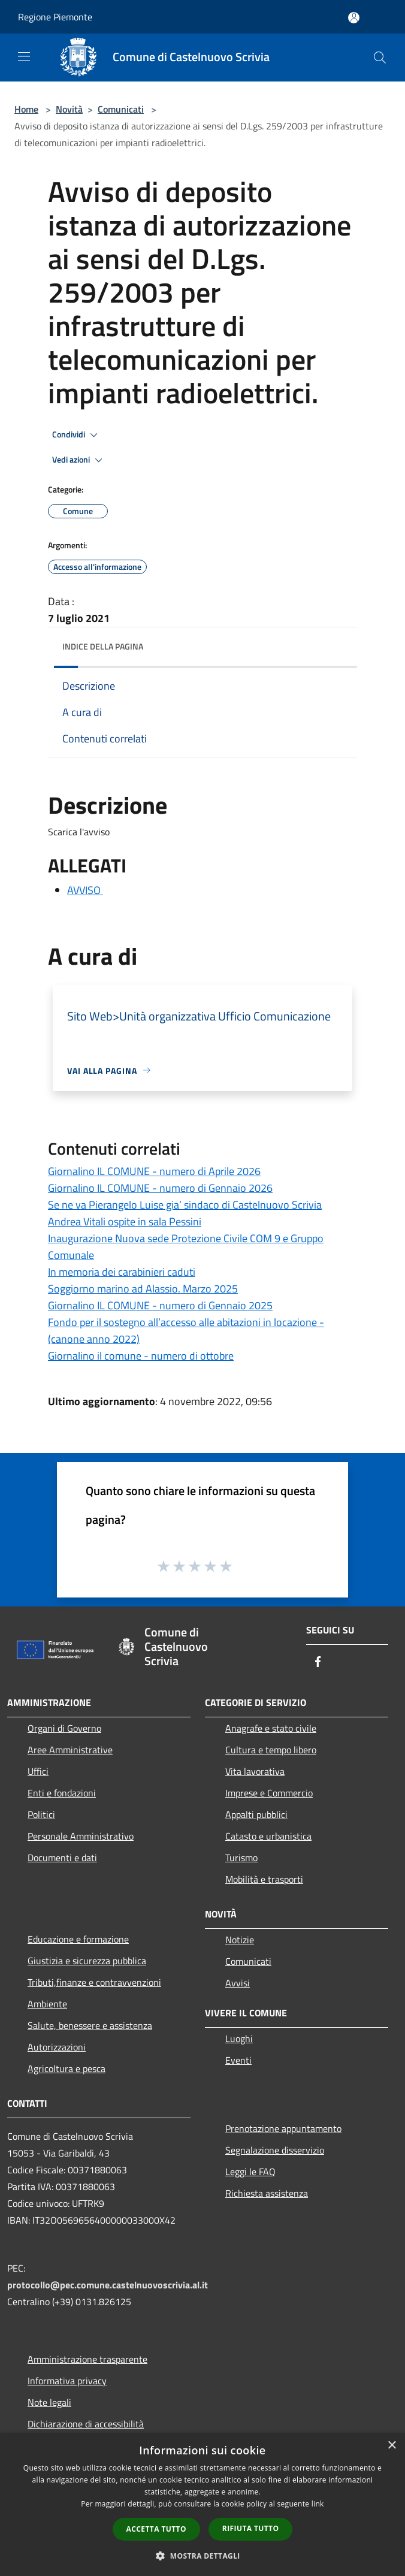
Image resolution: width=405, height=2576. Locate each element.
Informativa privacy (67, 2380)
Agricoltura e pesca (66, 2068)
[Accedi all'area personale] (353, 17)
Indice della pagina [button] (102, 646)
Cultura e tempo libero (270, 1750)
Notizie (239, 1939)
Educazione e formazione (78, 1939)
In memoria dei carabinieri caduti (121, 1272)
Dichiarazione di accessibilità (86, 2424)
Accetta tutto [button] (156, 2529)
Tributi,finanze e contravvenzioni (94, 1982)
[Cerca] (380, 57)
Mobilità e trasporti (264, 1879)
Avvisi (237, 1983)
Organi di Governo (64, 1728)
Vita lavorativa (255, 1771)
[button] (202, 2556)
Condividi (76, 435)
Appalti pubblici (256, 1814)
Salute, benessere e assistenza (90, 2025)
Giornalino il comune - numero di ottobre (141, 1356)
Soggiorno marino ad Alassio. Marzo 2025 (143, 1289)
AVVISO (85, 890)
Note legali (49, 2402)
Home (26, 109)
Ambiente (47, 2004)
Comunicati (121, 109)
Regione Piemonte (55, 17)
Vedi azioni (79, 460)
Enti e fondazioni (62, 1793)
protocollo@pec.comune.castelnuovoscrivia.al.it (107, 2285)
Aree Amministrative (70, 1750)
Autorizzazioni (57, 2047)
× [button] (391, 2445)
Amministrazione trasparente (87, 2359)
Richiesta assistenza (266, 2193)
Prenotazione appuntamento (283, 2128)
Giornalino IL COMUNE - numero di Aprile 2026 (154, 1171)
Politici (41, 1814)
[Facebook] (318, 1662)
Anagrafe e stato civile (270, 1728)
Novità (69, 109)
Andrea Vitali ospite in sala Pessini (124, 1221)
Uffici (38, 1771)
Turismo (241, 1857)
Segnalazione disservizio (274, 2150)
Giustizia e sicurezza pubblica (87, 1960)
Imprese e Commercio (269, 1793)
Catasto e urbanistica (268, 1836)
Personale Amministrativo (81, 1836)
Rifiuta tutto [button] (250, 2528)
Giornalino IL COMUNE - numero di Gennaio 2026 (160, 1188)
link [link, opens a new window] (318, 2504)
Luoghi (239, 2038)
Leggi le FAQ (250, 2171)
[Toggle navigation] (24, 56)
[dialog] (202, 2504)
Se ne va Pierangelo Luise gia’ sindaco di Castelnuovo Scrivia (185, 1205)
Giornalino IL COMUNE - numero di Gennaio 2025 (160, 1305)
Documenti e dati (62, 1857)
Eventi (238, 2060)
